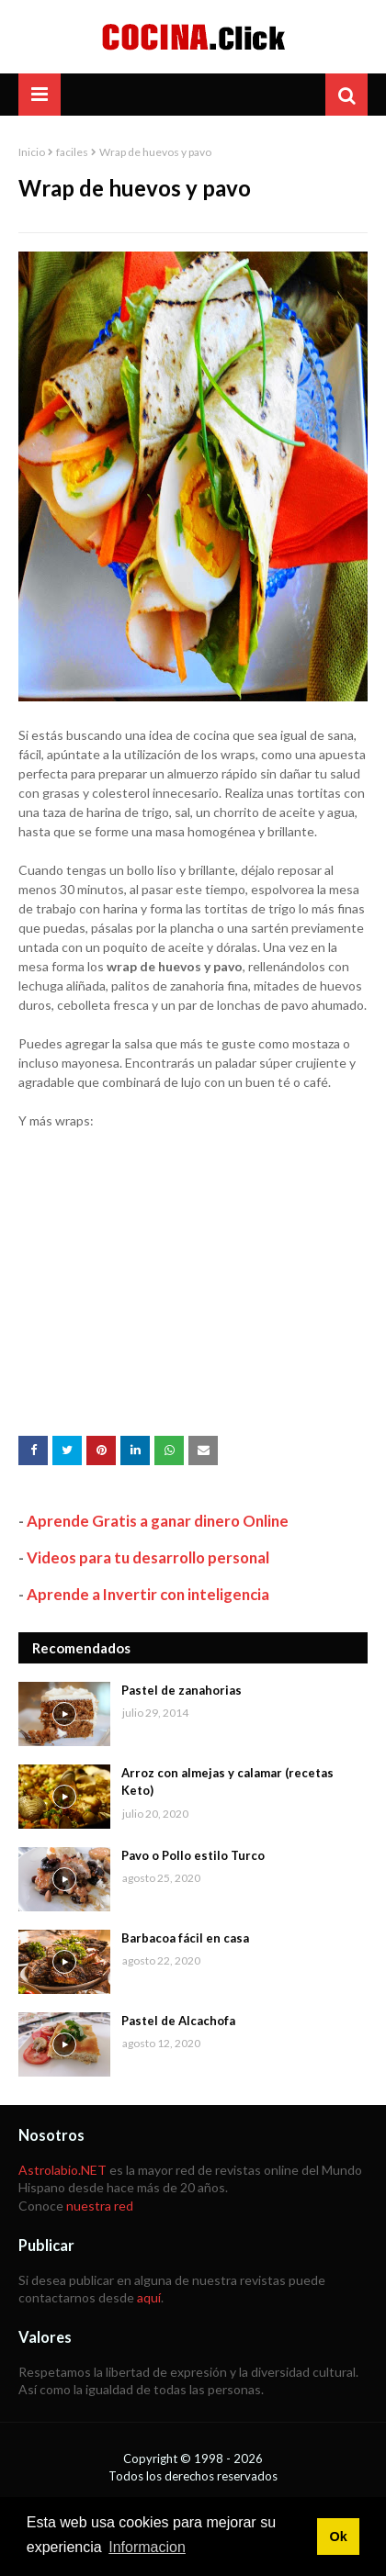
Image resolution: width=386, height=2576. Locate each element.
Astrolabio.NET (62, 2170)
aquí (149, 2297)
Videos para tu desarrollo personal (148, 1557)
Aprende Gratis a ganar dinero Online (158, 1520)
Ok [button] (337, 2536)
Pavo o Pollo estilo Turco (193, 1855)
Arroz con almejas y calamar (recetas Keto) (227, 1781)
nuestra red (99, 2205)
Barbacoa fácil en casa (185, 1938)
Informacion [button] (147, 2547)
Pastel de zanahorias (181, 1690)
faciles (72, 152)
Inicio (31, 152)
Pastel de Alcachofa (178, 2020)
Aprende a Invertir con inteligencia (148, 1594)
